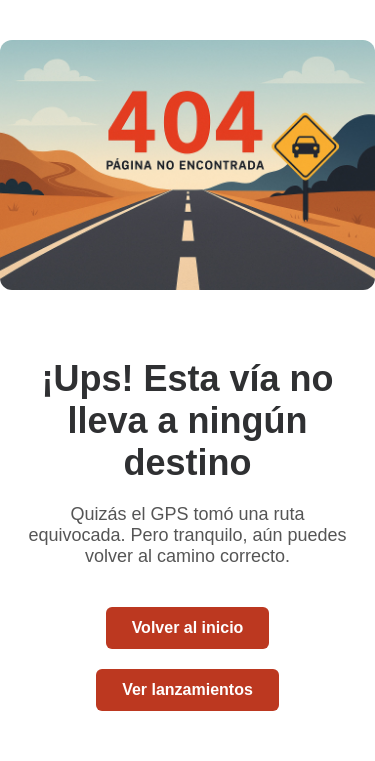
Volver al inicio (188, 627)
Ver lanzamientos (187, 689)
